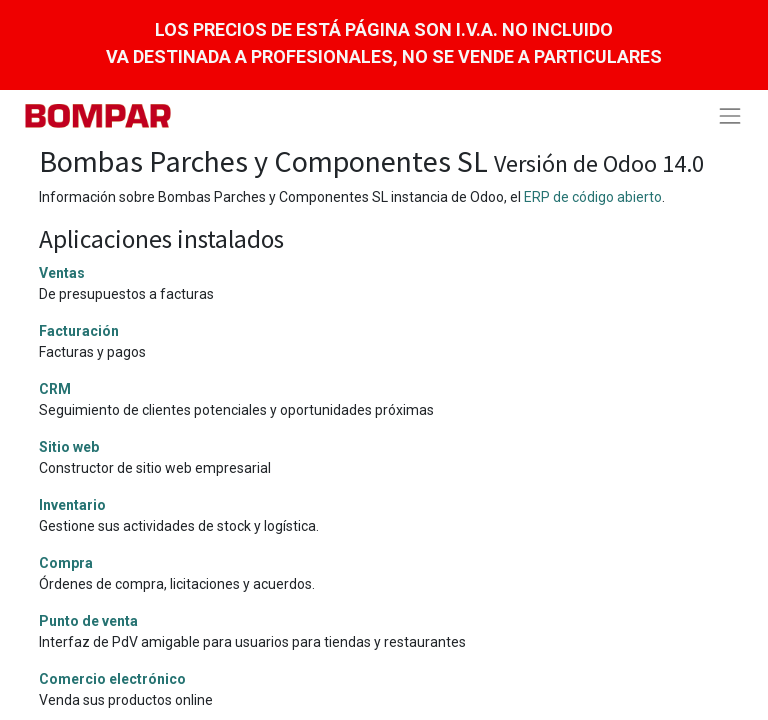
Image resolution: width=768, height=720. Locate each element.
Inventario (72, 505)
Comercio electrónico (112, 679)
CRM (55, 389)
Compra (66, 563)
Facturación (79, 331)
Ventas (62, 273)
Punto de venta (88, 621)
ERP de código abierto (593, 197)
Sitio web (69, 447)
